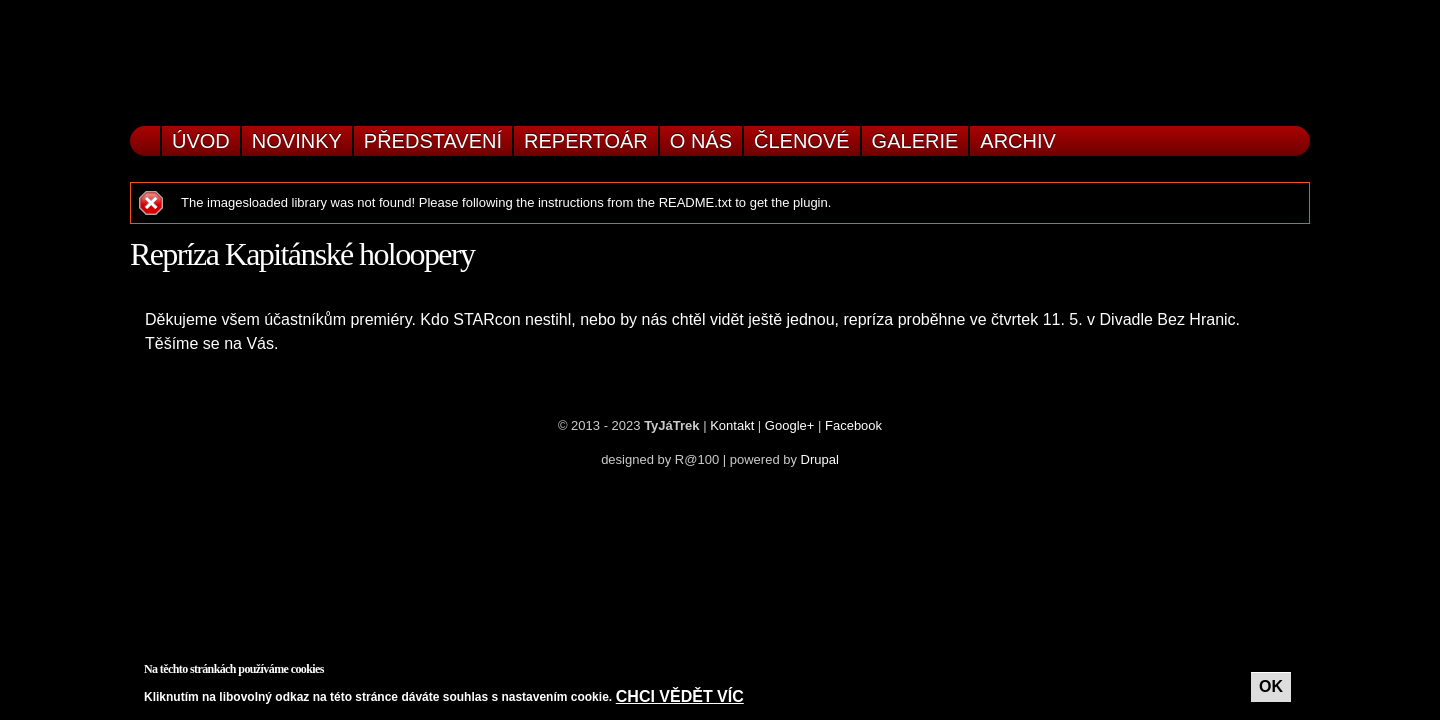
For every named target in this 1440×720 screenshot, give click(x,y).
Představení (433, 141)
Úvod (201, 141)
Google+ (790, 425)
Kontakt (732, 425)
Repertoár (586, 141)
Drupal (820, 459)
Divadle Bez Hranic (1168, 319)
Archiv (1018, 141)
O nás (701, 141)
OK (1271, 686)
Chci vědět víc (680, 696)
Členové (802, 141)
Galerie (915, 141)
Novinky (297, 141)
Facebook (853, 425)
